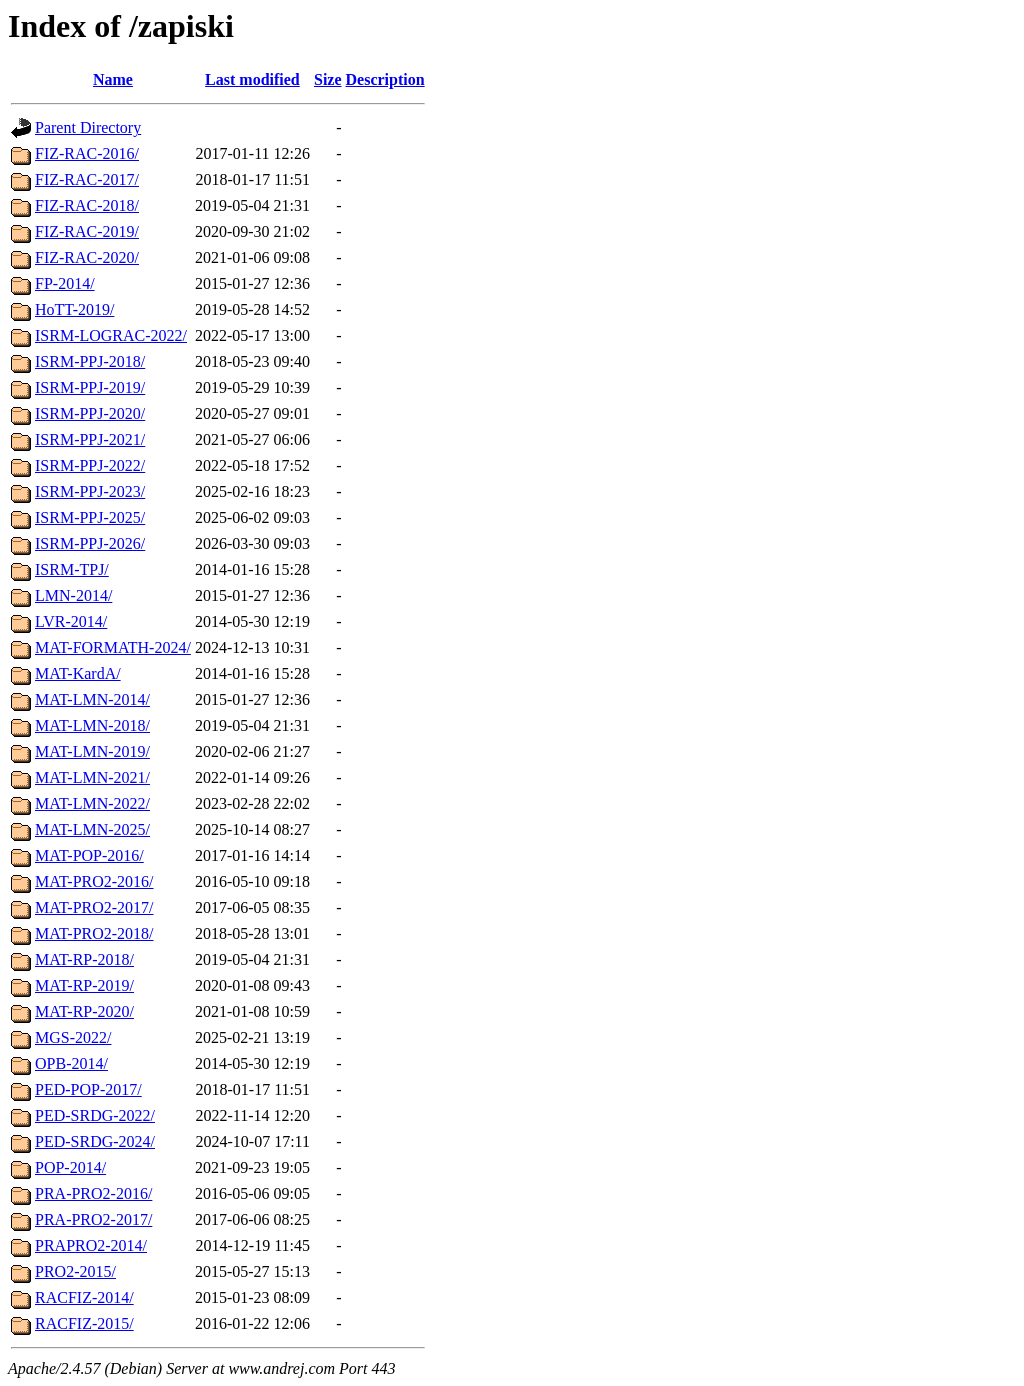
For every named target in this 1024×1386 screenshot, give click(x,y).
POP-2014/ (70, 1167)
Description (385, 79)
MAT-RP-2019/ (84, 985)
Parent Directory (88, 127)
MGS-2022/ (73, 1037)
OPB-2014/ (71, 1063)
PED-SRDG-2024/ (95, 1141)
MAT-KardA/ (78, 673)
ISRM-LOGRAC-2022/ (111, 335)
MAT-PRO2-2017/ (94, 907)
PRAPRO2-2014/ (91, 1245)
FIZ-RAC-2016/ (87, 153)
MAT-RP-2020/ (84, 1011)
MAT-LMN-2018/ (92, 725)
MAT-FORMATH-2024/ (113, 647)
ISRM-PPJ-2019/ (90, 387)
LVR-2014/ (71, 621)
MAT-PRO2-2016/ (94, 881)
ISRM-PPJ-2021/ (90, 439)
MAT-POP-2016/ (89, 855)
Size (328, 79)
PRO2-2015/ (75, 1271)
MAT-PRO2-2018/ (94, 933)
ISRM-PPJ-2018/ (90, 361)
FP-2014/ (65, 283)
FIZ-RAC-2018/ (87, 205)
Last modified (252, 79)
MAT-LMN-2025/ (92, 829)
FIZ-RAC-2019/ (87, 231)
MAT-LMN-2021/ (92, 777)
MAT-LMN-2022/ (92, 803)
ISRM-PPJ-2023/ (90, 491)
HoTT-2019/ (74, 309)
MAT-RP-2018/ (84, 959)
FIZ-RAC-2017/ (87, 179)
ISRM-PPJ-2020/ (90, 413)
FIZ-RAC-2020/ (87, 257)
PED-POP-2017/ (88, 1089)
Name (113, 79)
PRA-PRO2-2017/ (93, 1219)
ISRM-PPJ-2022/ (90, 465)
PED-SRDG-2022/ (95, 1115)
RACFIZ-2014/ (84, 1297)
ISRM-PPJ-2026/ (90, 543)
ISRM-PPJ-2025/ (90, 517)
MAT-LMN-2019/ (92, 751)
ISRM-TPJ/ (72, 569)
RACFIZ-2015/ (84, 1323)
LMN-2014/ (73, 595)
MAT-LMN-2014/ (92, 699)
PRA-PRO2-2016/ (93, 1193)
